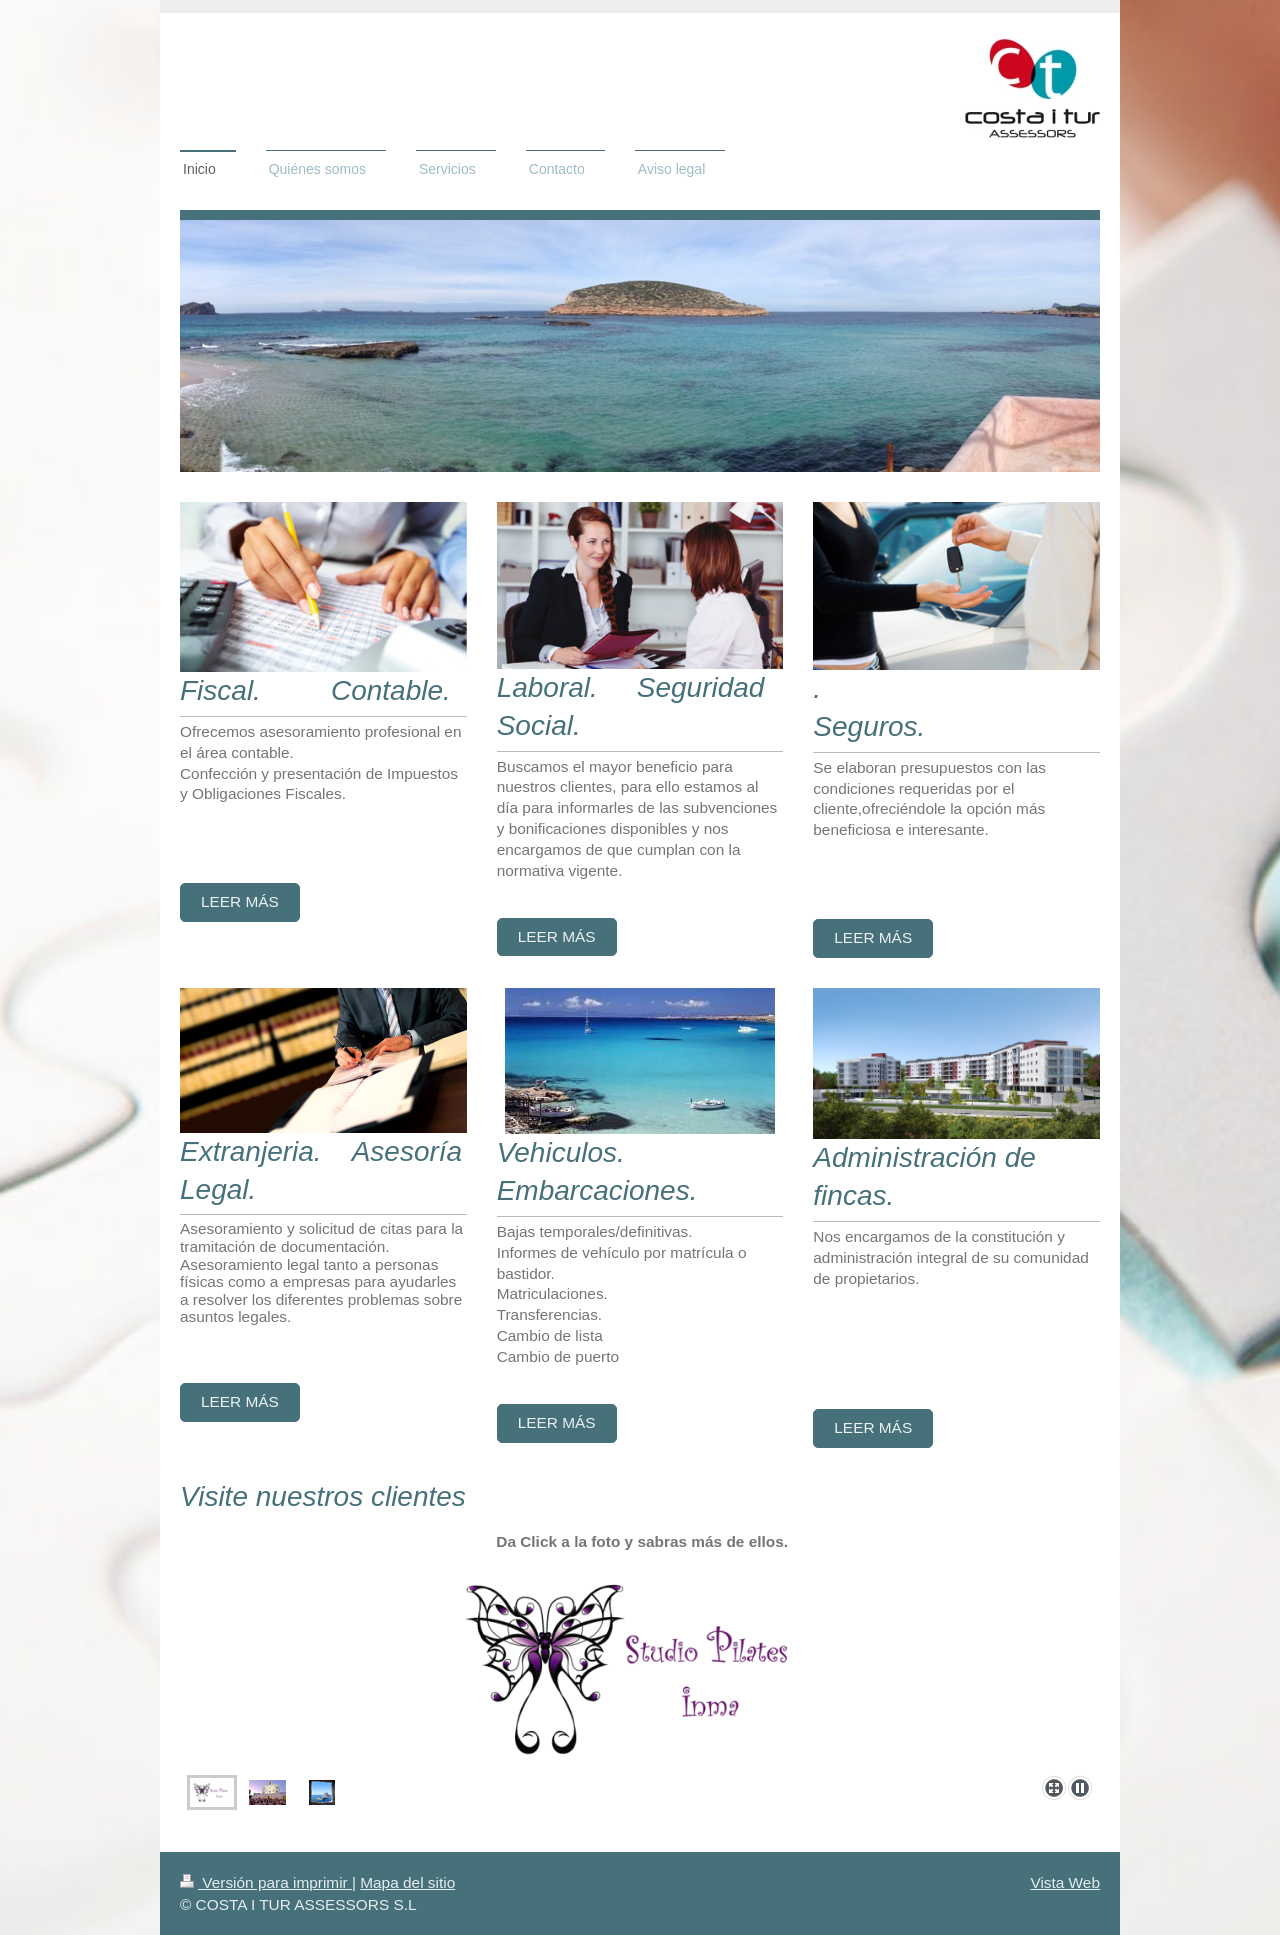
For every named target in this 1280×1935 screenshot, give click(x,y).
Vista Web (1065, 1882)
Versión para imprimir (266, 1882)
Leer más (240, 901)
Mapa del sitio (407, 1882)
